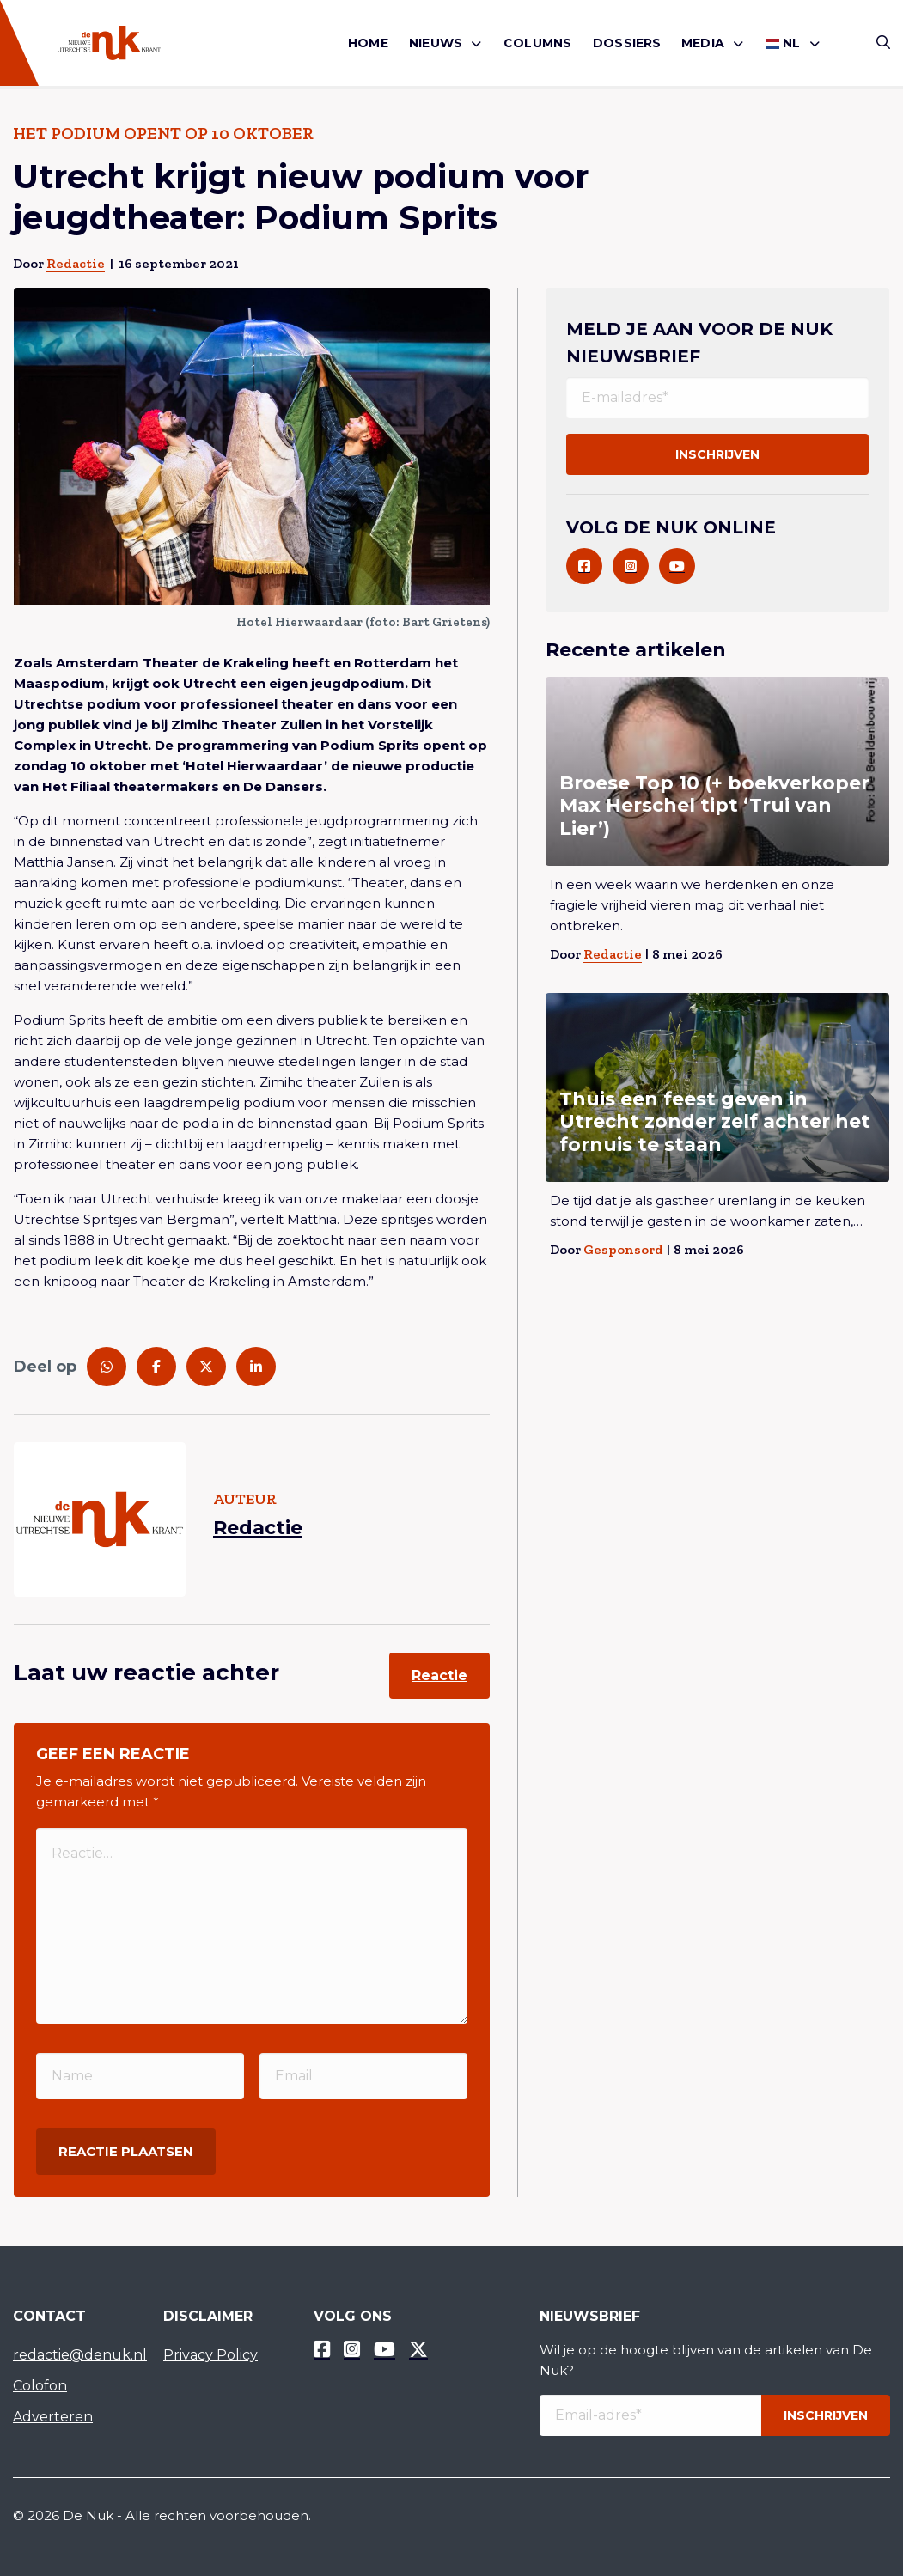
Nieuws (435, 43)
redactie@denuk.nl (75, 2355)
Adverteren (53, 2417)
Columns (537, 43)
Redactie (75, 263)
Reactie (439, 1675)
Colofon (40, 2386)
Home (368, 43)
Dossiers (627, 43)
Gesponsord (623, 1249)
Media (702, 43)
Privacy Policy (210, 2355)
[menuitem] (368, 43)
